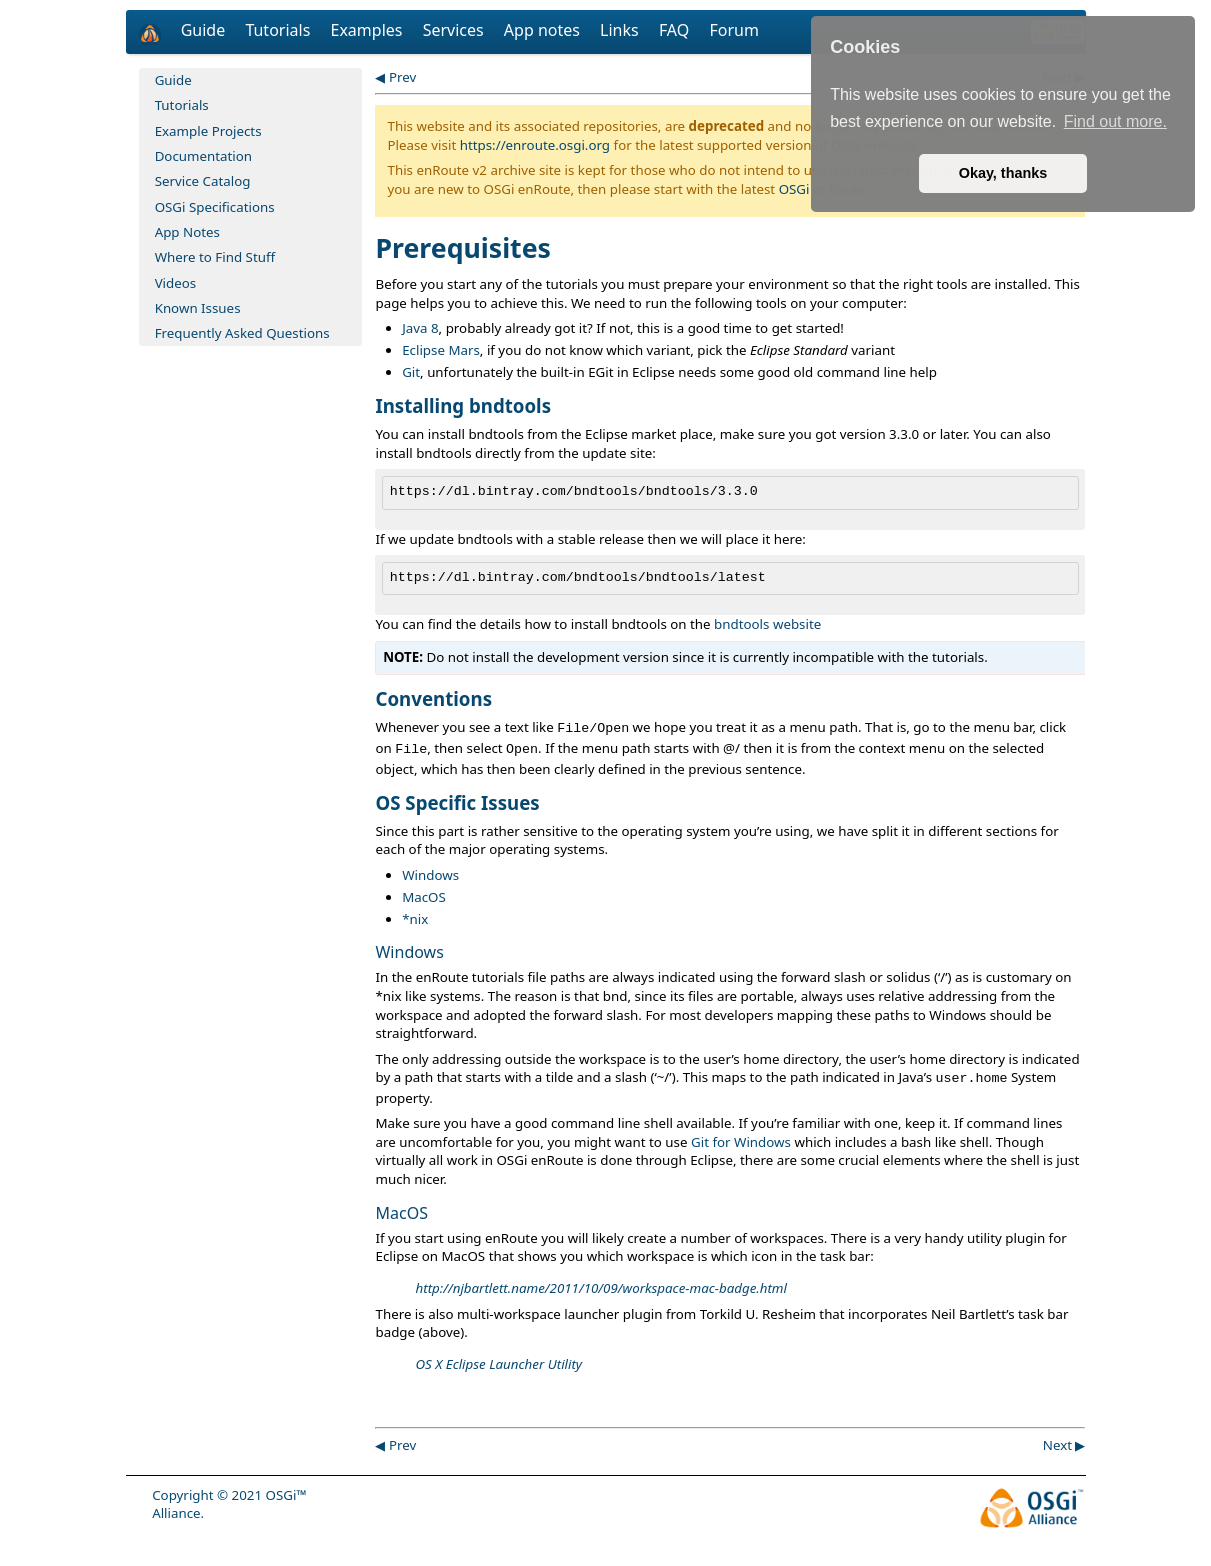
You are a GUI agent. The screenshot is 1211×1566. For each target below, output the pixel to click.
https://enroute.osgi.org (535, 145)
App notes (544, 30)
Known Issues (198, 308)
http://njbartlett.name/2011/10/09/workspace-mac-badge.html (600, 1288)
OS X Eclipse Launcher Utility (498, 1364)
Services (455, 30)
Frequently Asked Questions (242, 333)
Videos (176, 283)
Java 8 (420, 328)
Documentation (203, 156)
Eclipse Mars (441, 350)
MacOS (424, 897)
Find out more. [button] (1115, 121)
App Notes (187, 232)
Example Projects (208, 131)
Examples (369, 30)
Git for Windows (741, 1142)
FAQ (676, 30)
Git (411, 372)
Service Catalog (203, 181)
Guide (205, 30)
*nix (415, 919)
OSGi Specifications (215, 207)
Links (621, 30)
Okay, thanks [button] (1003, 173)
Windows (430, 875)
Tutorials (279, 30)
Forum (733, 30)
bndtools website (767, 624)
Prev (402, 77)
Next (1057, 1445)
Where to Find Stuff (215, 257)
